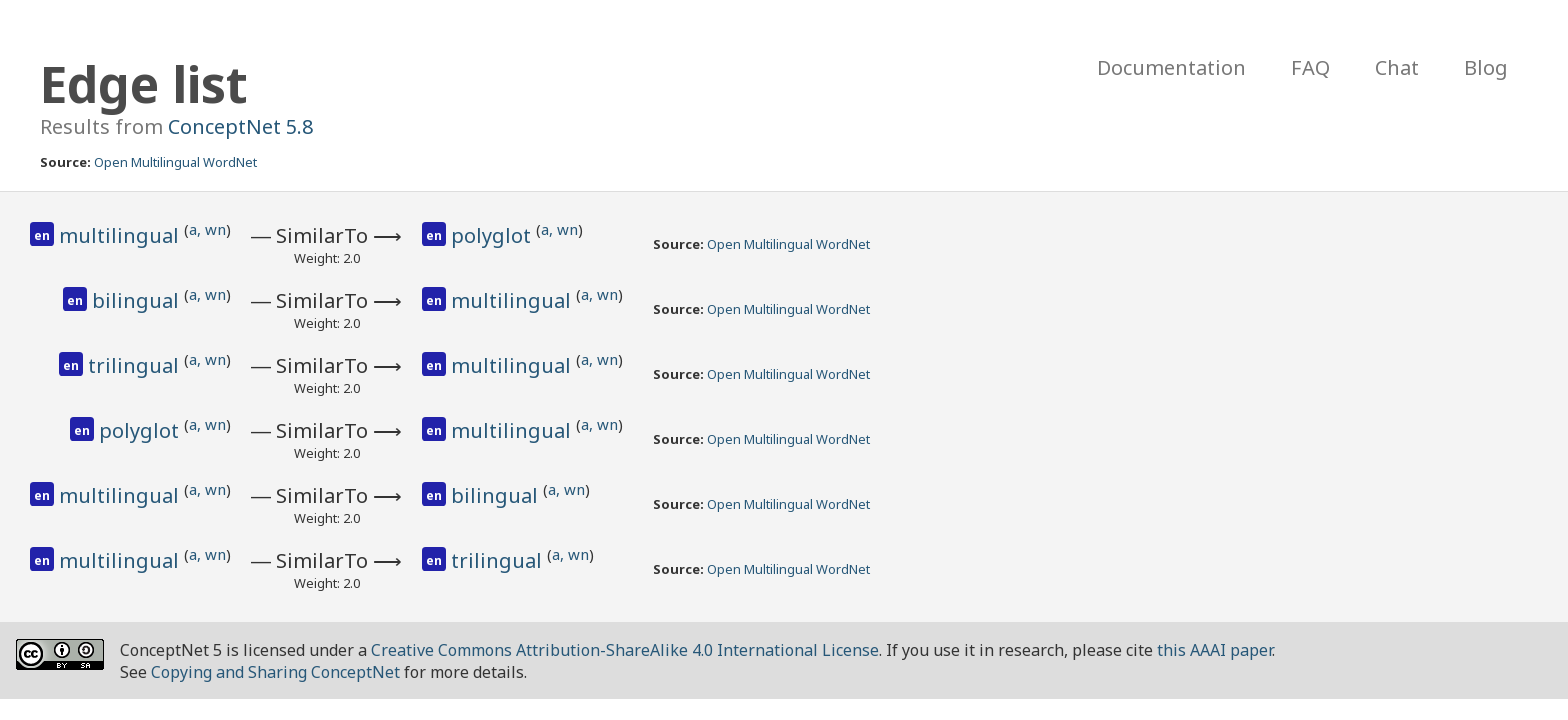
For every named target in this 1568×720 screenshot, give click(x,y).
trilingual (136, 365)
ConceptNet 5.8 (240, 126)
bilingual (138, 300)
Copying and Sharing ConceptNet (275, 672)
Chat (1397, 67)
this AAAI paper (1214, 650)
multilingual (121, 235)
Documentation (1171, 67)
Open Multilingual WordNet (175, 162)
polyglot (493, 235)
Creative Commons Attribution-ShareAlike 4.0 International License (625, 650)
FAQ (1310, 67)
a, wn (207, 229)
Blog (1486, 67)
